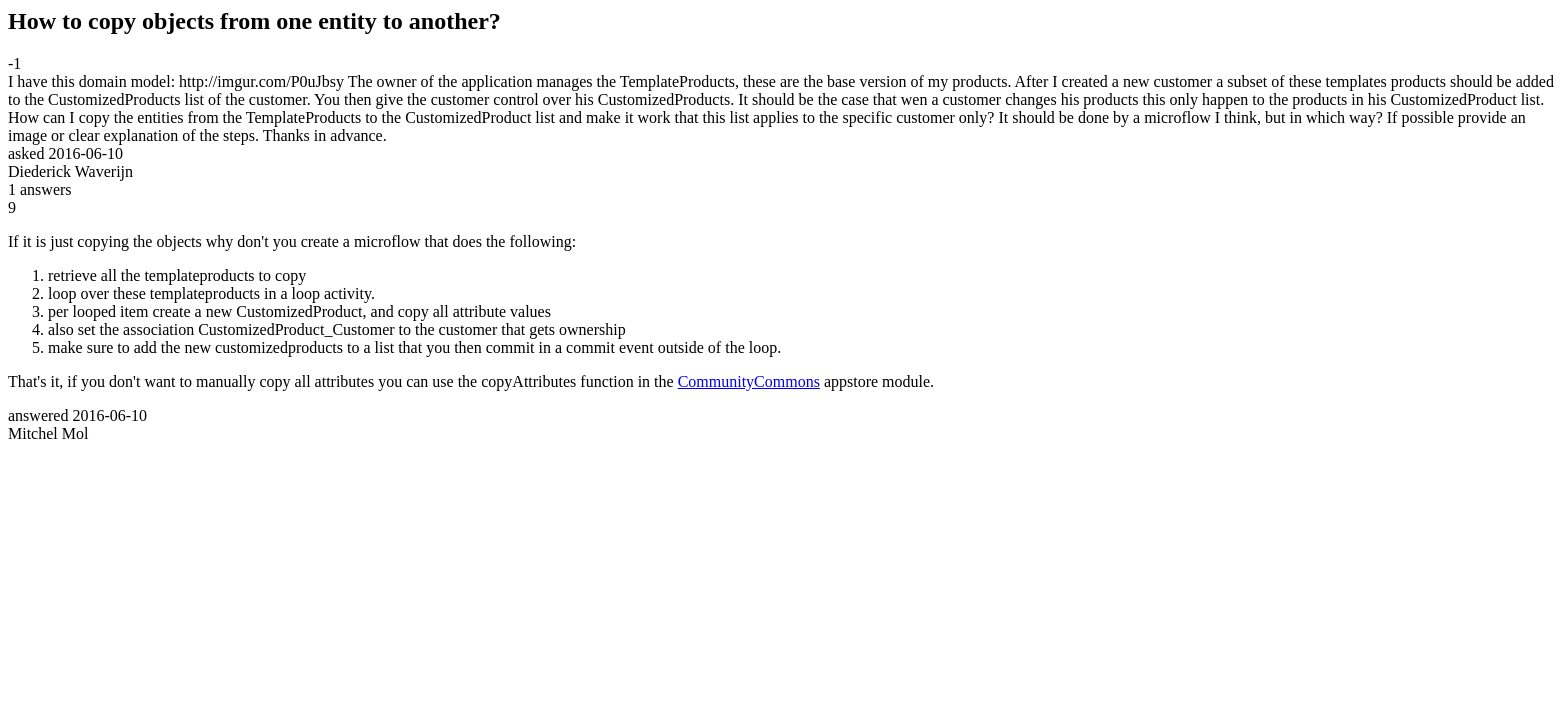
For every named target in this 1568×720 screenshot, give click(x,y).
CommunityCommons (749, 381)
